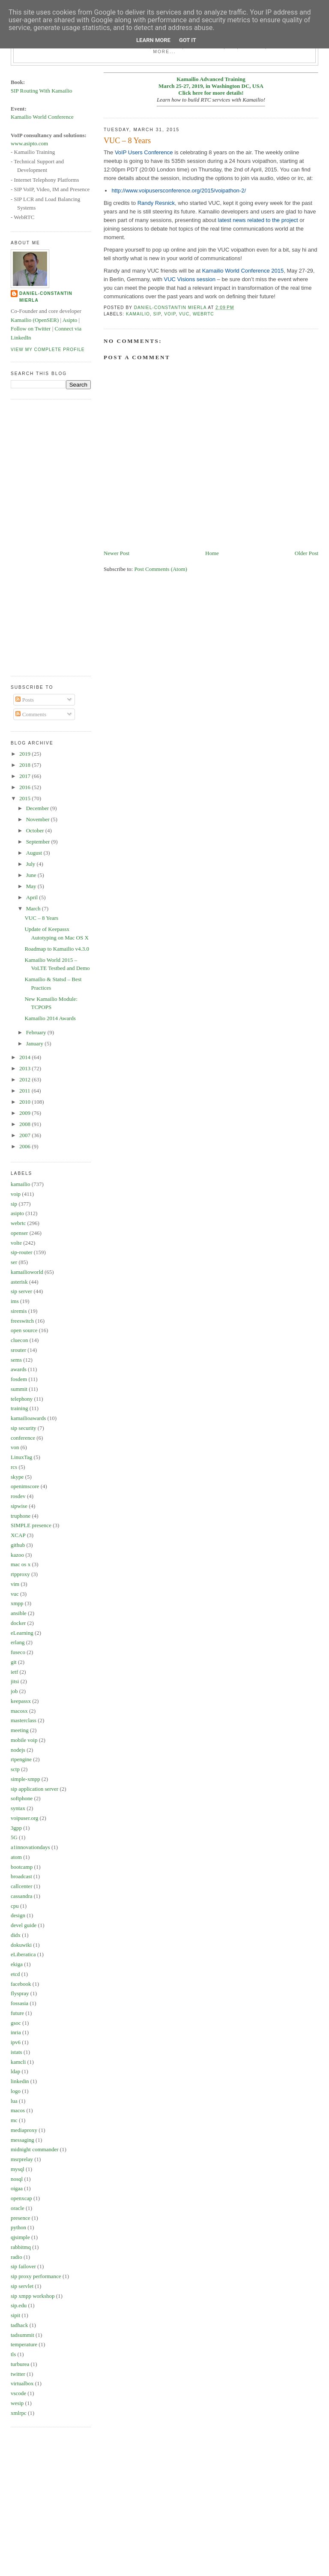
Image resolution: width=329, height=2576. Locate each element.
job (14, 1691)
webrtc (203, 314)
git (14, 1662)
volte (16, 1243)
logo (16, 2091)
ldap (15, 2071)
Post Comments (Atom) (160, 569)
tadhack (19, 2325)
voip (170, 314)
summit (19, 1389)
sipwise (19, 1506)
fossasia (19, 2003)
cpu (15, 1906)
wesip (17, 2403)
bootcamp (22, 1867)
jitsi (15, 1681)
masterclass (23, 1720)
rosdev (18, 1496)
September (38, 841)
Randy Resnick (156, 203)
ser (14, 1262)
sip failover (23, 2266)
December (38, 808)
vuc (184, 314)
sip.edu (19, 2305)
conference (23, 1438)
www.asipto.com (29, 143)
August (35, 853)
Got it (187, 40)
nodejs (18, 1750)
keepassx (21, 1701)
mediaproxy (24, 2130)
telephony (22, 1399)
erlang (17, 1642)
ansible (19, 1613)
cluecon (19, 1340)
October (35, 830)
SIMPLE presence (31, 1525)
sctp (15, 1769)
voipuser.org (24, 1818)
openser (19, 1233)
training (19, 1408)
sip (157, 314)
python (18, 2227)
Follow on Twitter (31, 328)
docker (18, 1623)
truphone (20, 1516)
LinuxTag (21, 1457)
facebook (21, 1984)
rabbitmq (21, 2247)
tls (13, 2354)
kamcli (18, 2062)
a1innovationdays (30, 1847)
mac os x (20, 1564)
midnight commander (35, 2149)
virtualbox (22, 2383)
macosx (19, 1711)
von (15, 1447)
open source (24, 1330)
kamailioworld (27, 1272)
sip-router (22, 1252)
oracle (17, 2208)
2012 (25, 1079)
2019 (25, 754)
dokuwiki (21, 1945)
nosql (17, 2179)
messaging (22, 2140)
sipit (15, 2315)
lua (14, 2101)
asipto (17, 1213)
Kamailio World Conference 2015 (243, 270)
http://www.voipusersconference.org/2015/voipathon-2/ (178, 190)
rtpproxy (20, 1574)
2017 (25, 776)
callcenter (22, 1886)
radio (16, 2257)
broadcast (21, 1876)
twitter (18, 2374)
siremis (19, 1311)
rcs (14, 1467)
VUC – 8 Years (41, 918)
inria (16, 2032)
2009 (25, 1113)
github (18, 1545)
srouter (18, 1350)
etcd (15, 1974)
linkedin (20, 2081)
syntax (18, 1808)
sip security (23, 1428)
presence (20, 2218)
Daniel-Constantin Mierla (45, 297)
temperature (24, 2344)
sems (16, 1360)
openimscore (25, 1486)
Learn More (153, 40)
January (35, 1043)
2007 (25, 1135)
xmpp (17, 1603)
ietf (14, 1672)
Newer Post (116, 553)
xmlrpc (19, 2413)
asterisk (19, 1282)
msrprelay (22, 2159)
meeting (20, 1730)
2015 (25, 798)
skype (17, 1477)
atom (16, 1857)
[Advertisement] (45, 536)
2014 (25, 1057)
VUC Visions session (189, 279)
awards (19, 1369)
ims (15, 1301)
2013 (25, 1068)
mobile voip (24, 1740)
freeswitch (22, 1321)
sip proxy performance (36, 2276)
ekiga (17, 1964)
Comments (30, 714)
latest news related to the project (258, 220)
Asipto (70, 320)
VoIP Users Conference (144, 152)
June (32, 875)
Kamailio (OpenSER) (35, 320)
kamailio (138, 314)
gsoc (16, 2023)
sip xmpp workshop (33, 2296)
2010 (25, 1102)
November (38, 819)
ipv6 (16, 2042)
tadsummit (22, 2335)
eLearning (22, 1633)
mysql (17, 2169)
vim (15, 1584)
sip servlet (22, 2286)
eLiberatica (23, 1954)
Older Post (306, 553)
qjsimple (20, 2237)
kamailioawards (28, 1418)
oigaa (17, 2188)
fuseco (18, 1652)
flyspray (20, 1993)
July (31, 864)
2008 (25, 1124)
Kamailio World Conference (42, 117)
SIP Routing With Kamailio (41, 90)
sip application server (34, 1789)
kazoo (17, 1555)
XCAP (18, 1535)
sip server (21, 1291)
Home (212, 553)
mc (14, 2120)
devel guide (23, 1925)
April (32, 897)
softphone (22, 1798)
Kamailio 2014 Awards (49, 1018)
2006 (25, 1146)
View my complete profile (48, 349)
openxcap (21, 2198)
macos (18, 2110)
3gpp (16, 1828)
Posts (24, 700)
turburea (20, 2364)
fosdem (19, 1379)
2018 (25, 765)
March (34, 908)
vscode (18, 2393)
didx (16, 1935)
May (32, 886)
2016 (25, 787)
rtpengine (21, 1759)
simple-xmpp (25, 1779)
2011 (25, 1090)
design (18, 1915)
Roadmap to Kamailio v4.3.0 (56, 949)
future (17, 2013)
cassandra (22, 1896)
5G (14, 1837)
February (37, 1032)
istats (16, 2052)
